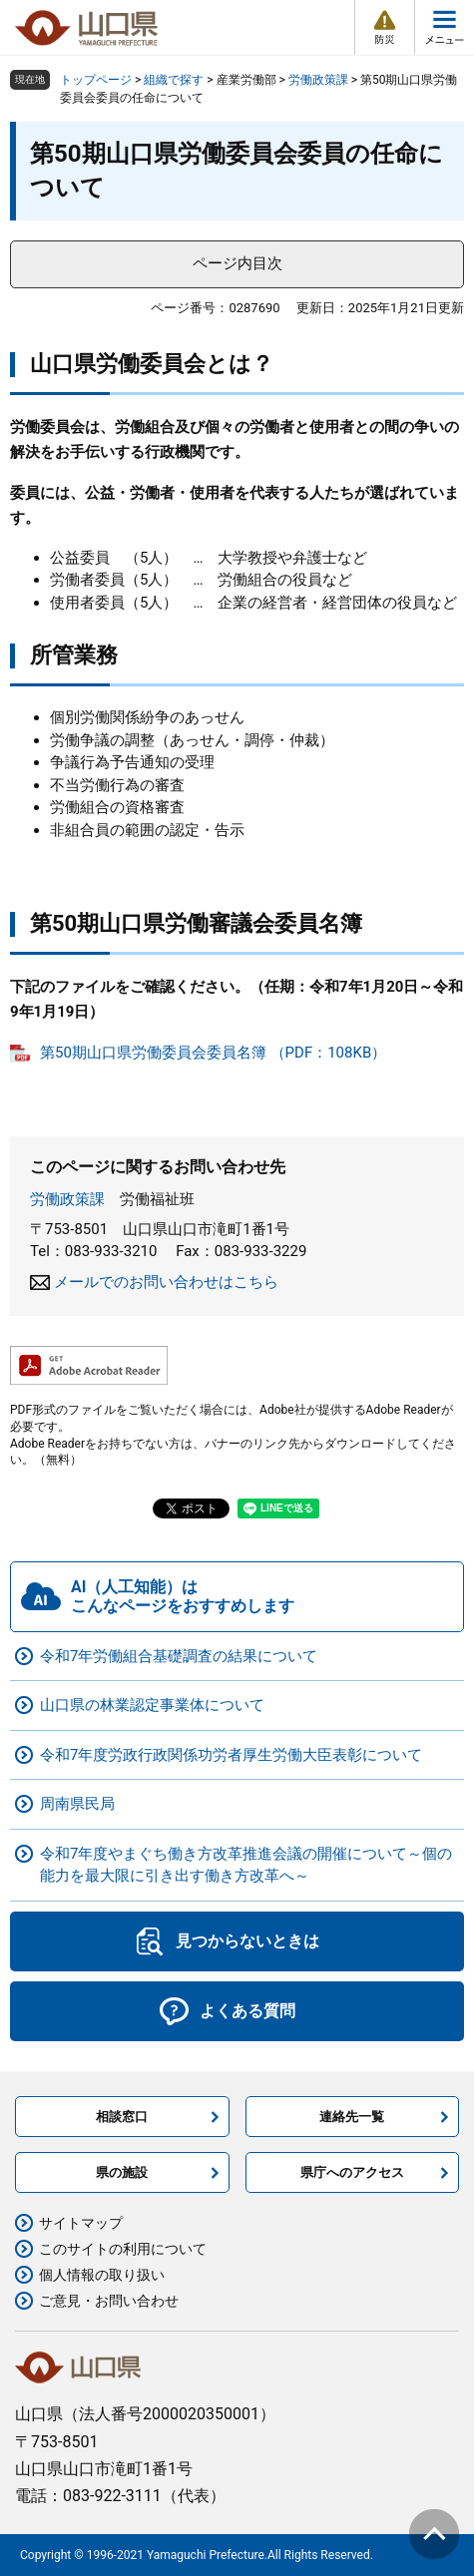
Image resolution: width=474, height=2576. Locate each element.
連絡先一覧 (351, 2116)
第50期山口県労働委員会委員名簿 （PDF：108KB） (213, 1053)
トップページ (96, 80)
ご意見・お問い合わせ (109, 2301)
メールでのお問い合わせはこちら (166, 1282)
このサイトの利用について (123, 2249)
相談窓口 (122, 2116)
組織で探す (174, 80)
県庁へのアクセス (352, 2172)
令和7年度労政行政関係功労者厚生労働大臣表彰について (231, 1755)
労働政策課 (318, 80)
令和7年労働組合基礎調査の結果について (178, 1656)
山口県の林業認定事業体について (152, 1705)
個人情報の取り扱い (102, 2275)
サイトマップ (81, 2223)
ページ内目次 (237, 263)
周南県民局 (77, 1804)
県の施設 (122, 2172)
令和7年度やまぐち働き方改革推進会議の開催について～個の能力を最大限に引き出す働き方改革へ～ (246, 1865)
